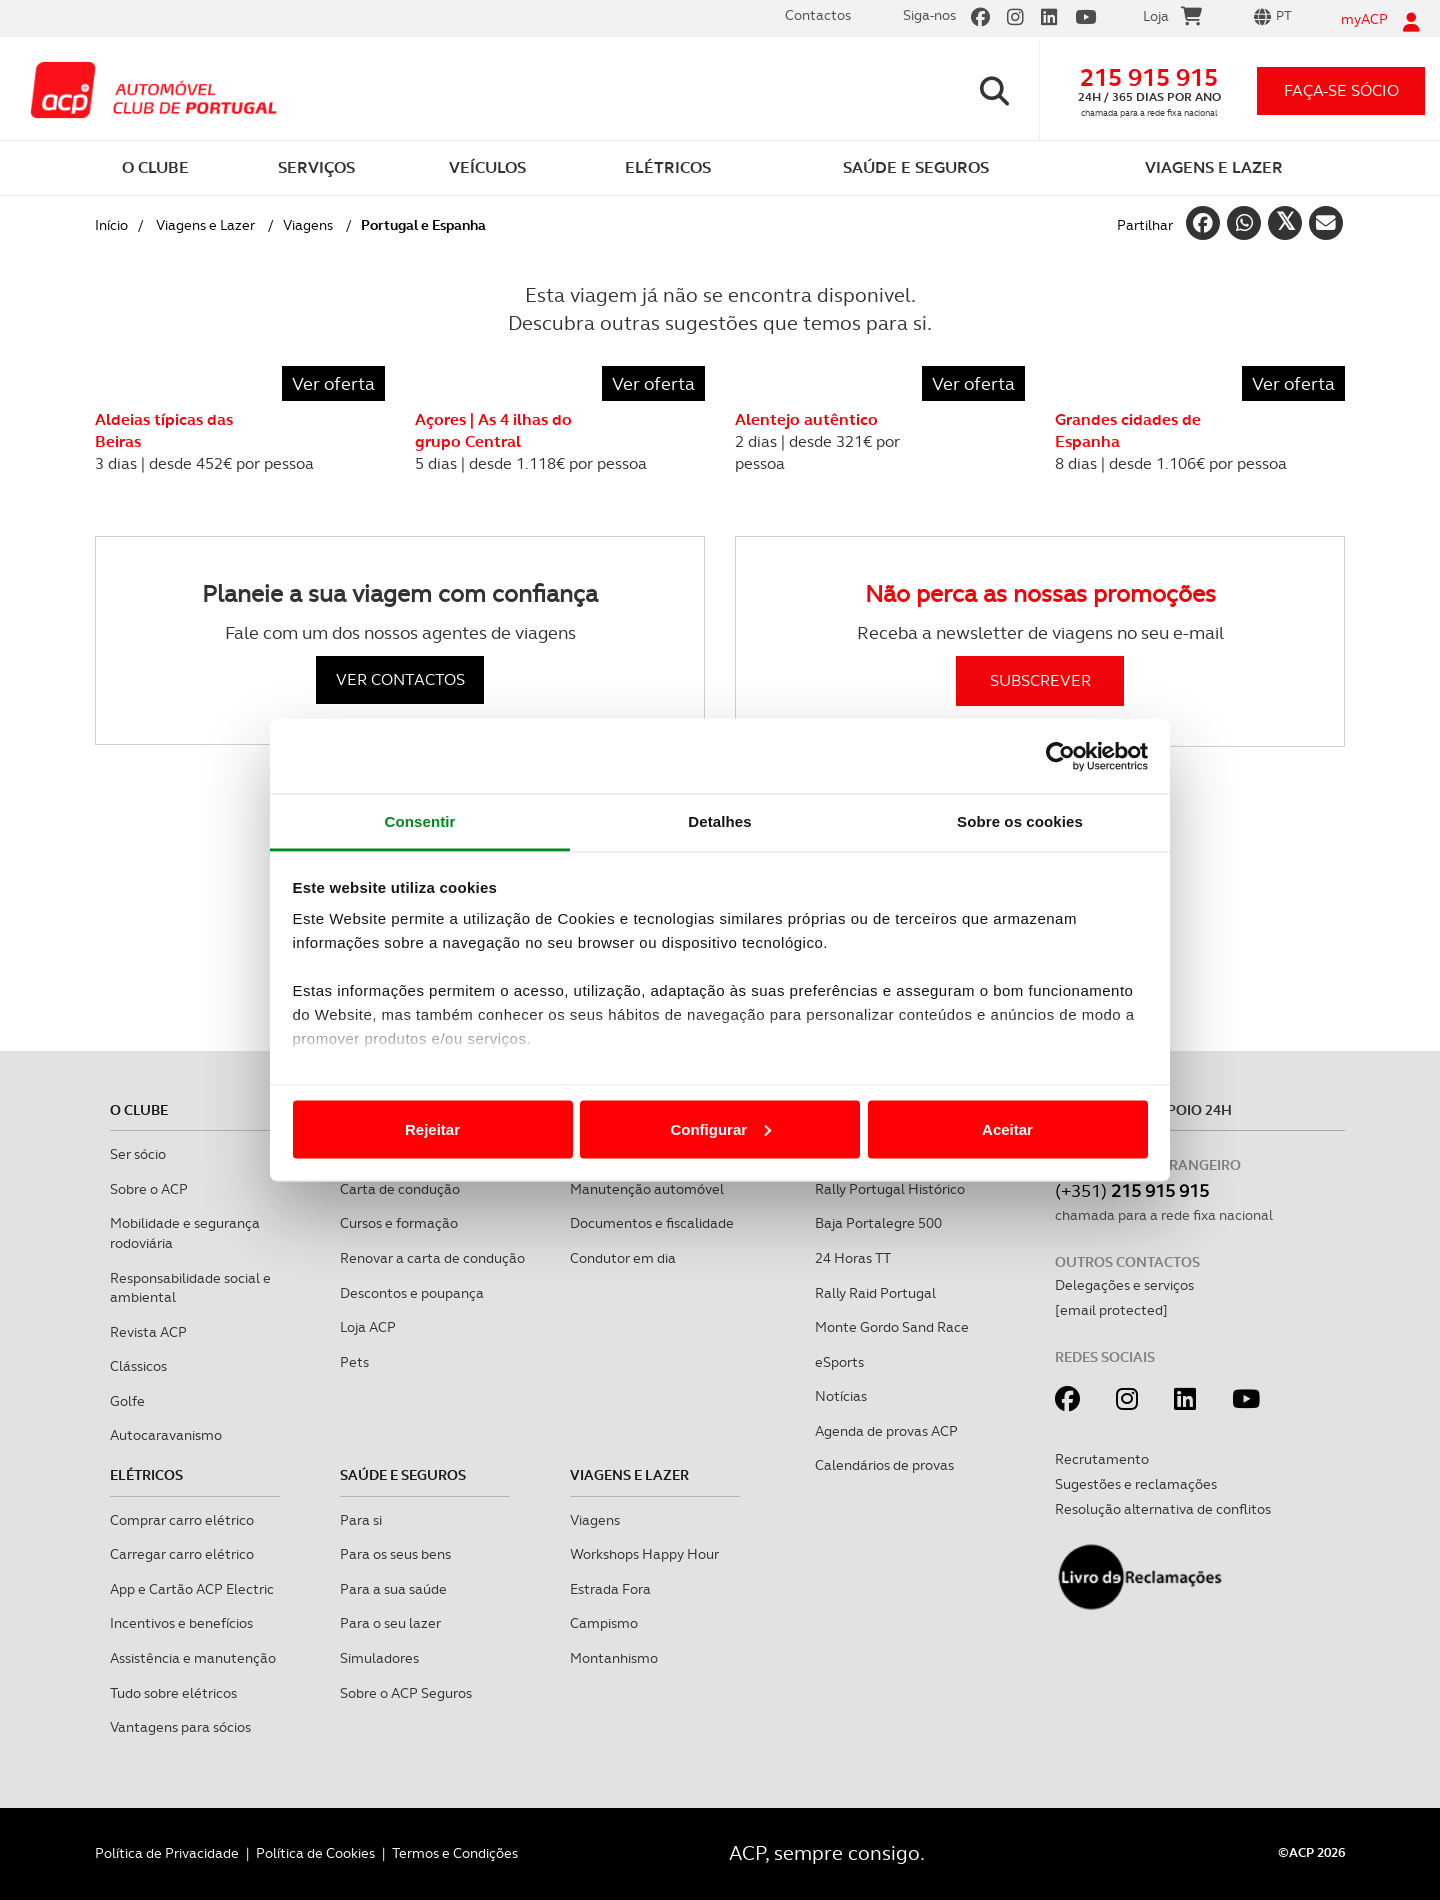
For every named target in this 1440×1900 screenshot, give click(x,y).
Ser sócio (138, 1154)
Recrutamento (1102, 1459)
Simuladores (379, 1658)
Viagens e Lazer (205, 225)
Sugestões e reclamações (1136, 1484)
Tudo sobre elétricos (173, 1693)
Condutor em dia (623, 1258)
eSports (839, 1362)
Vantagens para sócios (180, 1727)
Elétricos (146, 1475)
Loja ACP (368, 1327)
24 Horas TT (853, 1258)
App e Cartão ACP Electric (192, 1589)
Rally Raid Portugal (875, 1293)
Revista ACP (148, 1332)
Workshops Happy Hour (644, 1554)
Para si (361, 1520)
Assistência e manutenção (193, 1658)
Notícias (841, 1396)
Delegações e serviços (1124, 1285)
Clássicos (138, 1366)
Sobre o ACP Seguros (406, 1693)
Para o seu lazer (390, 1623)
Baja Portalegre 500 (878, 1223)
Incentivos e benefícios (181, 1623)
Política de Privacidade (167, 1853)
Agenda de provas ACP (886, 1431)
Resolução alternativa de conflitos (1163, 1509)
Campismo (604, 1623)
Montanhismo (614, 1658)
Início (111, 225)
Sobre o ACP (149, 1189)
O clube (139, 1110)
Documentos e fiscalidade (652, 1223)
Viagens (308, 225)
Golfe (127, 1401)
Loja (1172, 19)
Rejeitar (432, 1128)
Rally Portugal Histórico (890, 1189)
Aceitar (1007, 1128)
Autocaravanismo (166, 1435)
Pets (354, 1362)
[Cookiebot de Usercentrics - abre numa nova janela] (1060, 756)
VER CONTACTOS (400, 679)
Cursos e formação (399, 1223)
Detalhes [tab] (719, 821)
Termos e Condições (455, 1853)
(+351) (1132, 1190)
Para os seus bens (395, 1554)
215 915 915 (1149, 77)
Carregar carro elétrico (182, 1554)
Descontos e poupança (412, 1293)
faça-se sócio (1341, 90)
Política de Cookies (315, 1853)
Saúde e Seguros (403, 1475)
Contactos (818, 15)
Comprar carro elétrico (182, 1520)
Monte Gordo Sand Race (892, 1327)
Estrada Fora (610, 1589)
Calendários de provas (884, 1465)
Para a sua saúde (393, 1589)
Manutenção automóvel (647, 1189)
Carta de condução (400, 1189)
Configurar (720, 1128)
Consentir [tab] (420, 821)
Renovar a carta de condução (432, 1258)
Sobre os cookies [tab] (1020, 821)
